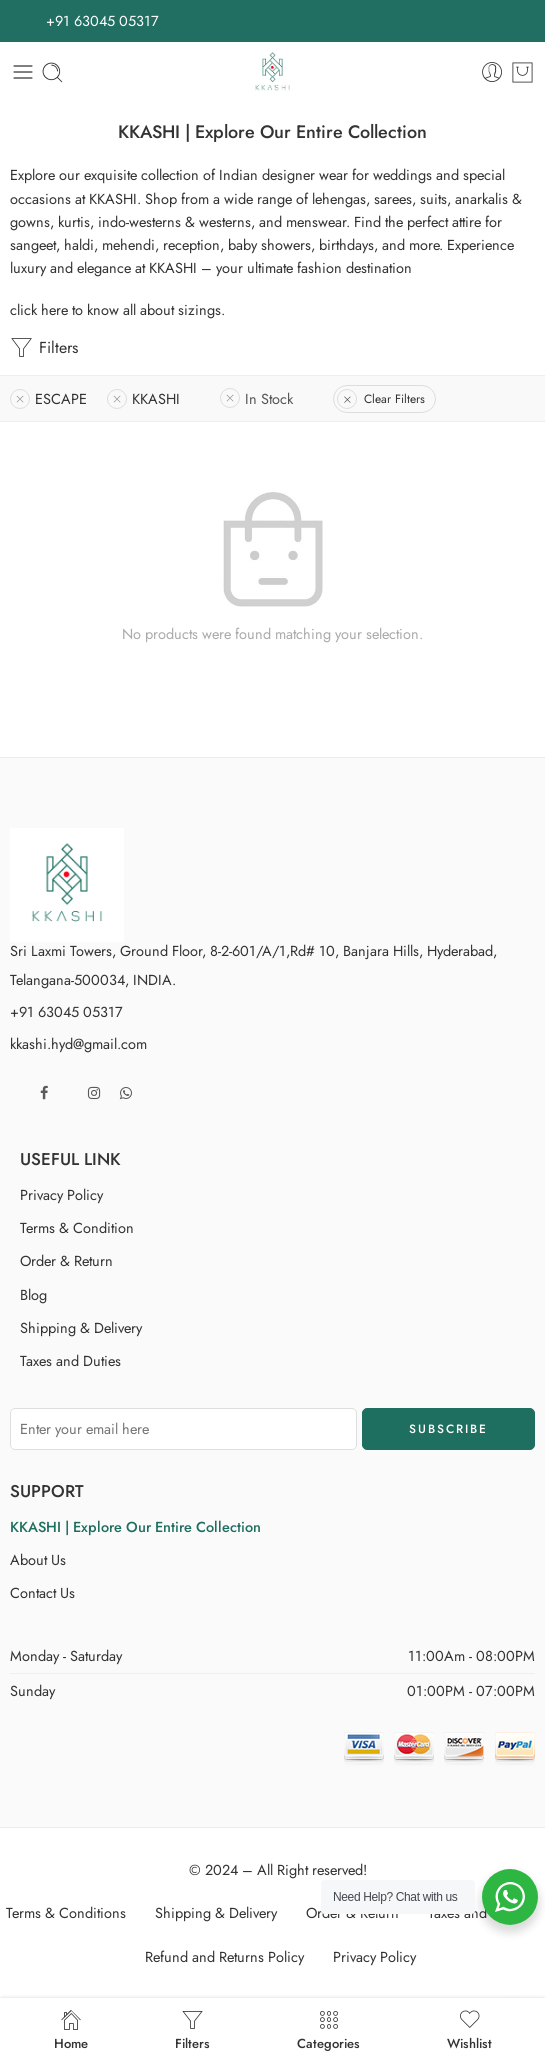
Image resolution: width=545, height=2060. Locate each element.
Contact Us (42, 1592)
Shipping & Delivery (81, 1327)
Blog (33, 1294)
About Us (38, 1559)
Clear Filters (394, 399)
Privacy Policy (61, 1194)
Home (71, 2029)
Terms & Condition (77, 1227)
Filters (44, 348)
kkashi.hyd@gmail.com (78, 1043)
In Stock (269, 398)
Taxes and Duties (70, 1360)
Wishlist (469, 2029)
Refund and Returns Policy (224, 1956)
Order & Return (66, 1260)
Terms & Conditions (66, 1912)
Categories (328, 2029)
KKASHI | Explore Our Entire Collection (135, 1526)
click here (39, 309)
